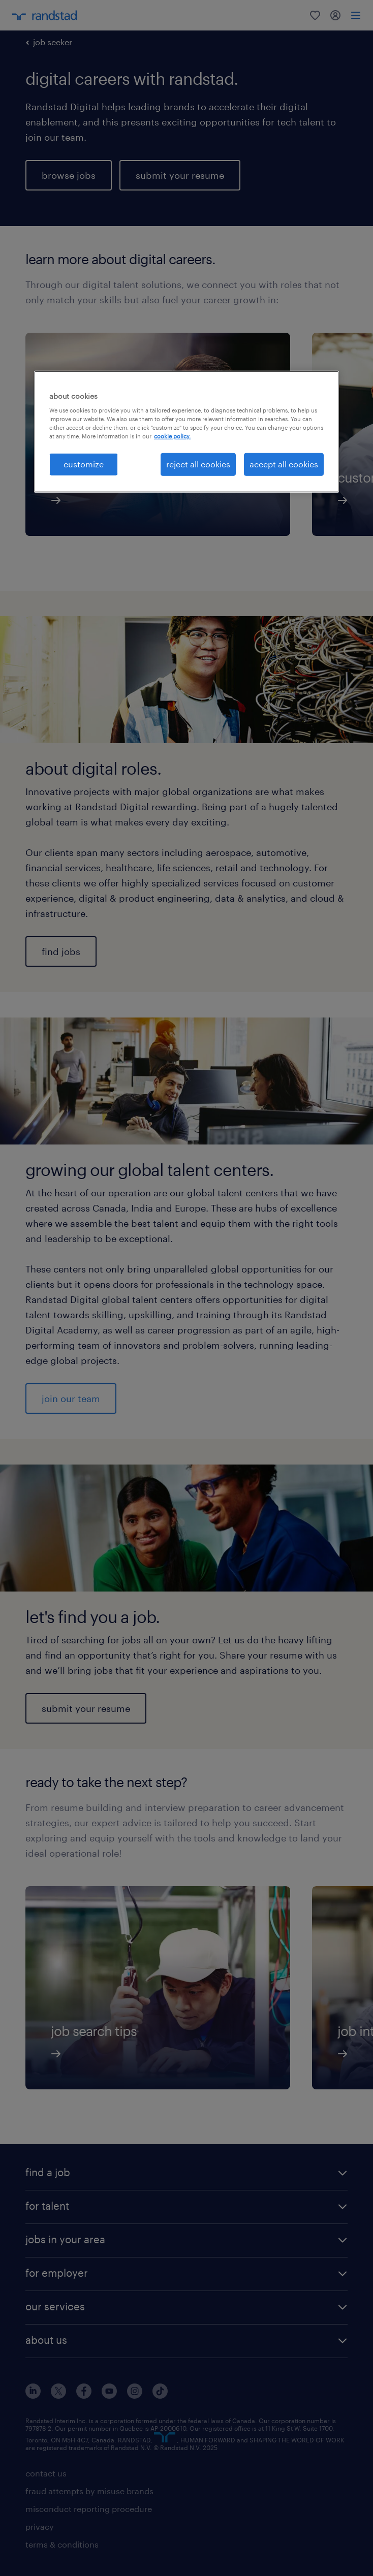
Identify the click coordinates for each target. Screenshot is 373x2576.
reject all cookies (198, 464)
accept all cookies (284, 464)
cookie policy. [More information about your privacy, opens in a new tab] (172, 436)
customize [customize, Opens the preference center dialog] (84, 464)
